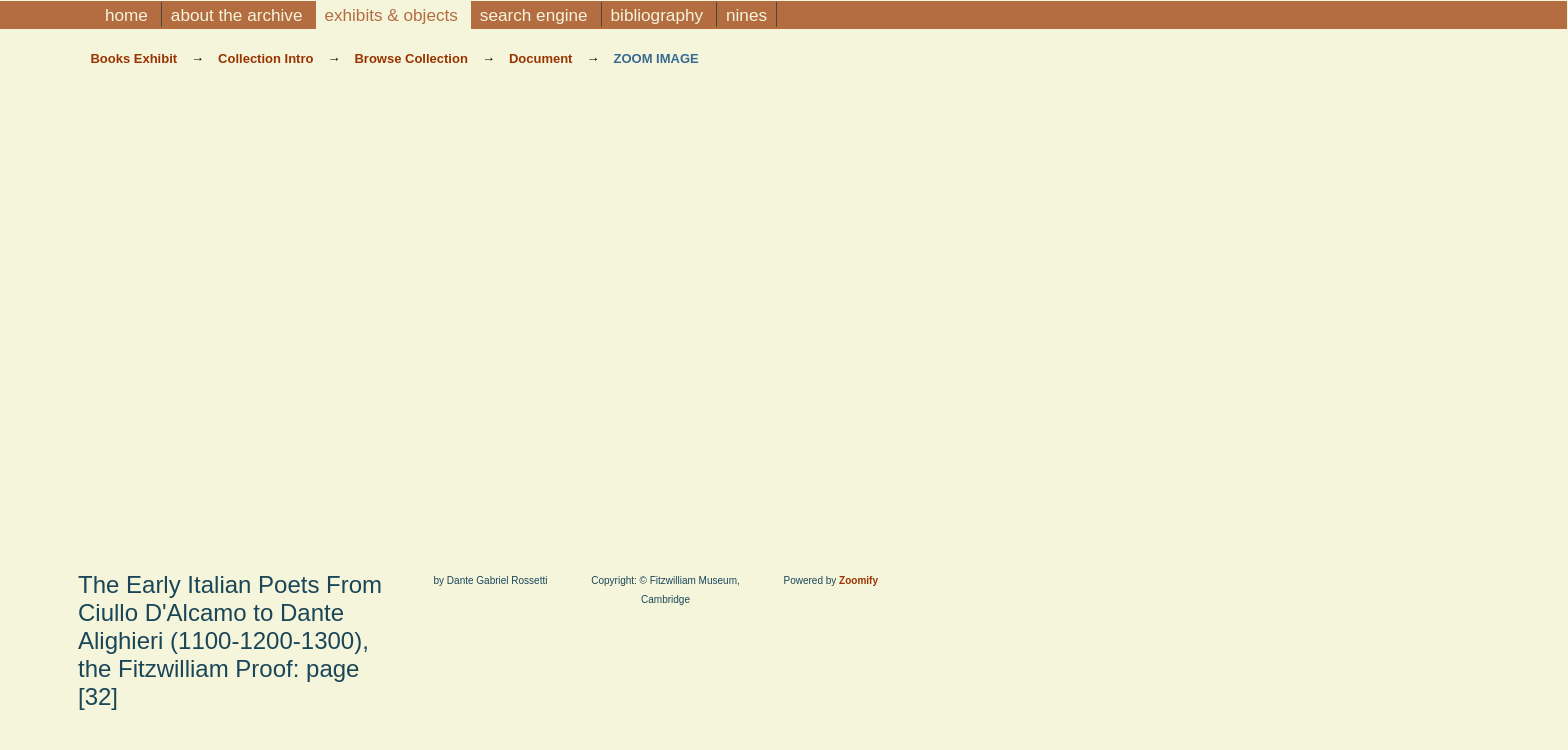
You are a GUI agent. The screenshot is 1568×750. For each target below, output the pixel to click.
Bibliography (659, 15)
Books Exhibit (135, 58)
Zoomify (858, 580)
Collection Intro (267, 58)
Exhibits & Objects (393, 15)
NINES (746, 15)
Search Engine (536, 15)
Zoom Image (655, 58)
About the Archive (239, 15)
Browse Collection (412, 58)
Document (542, 58)
